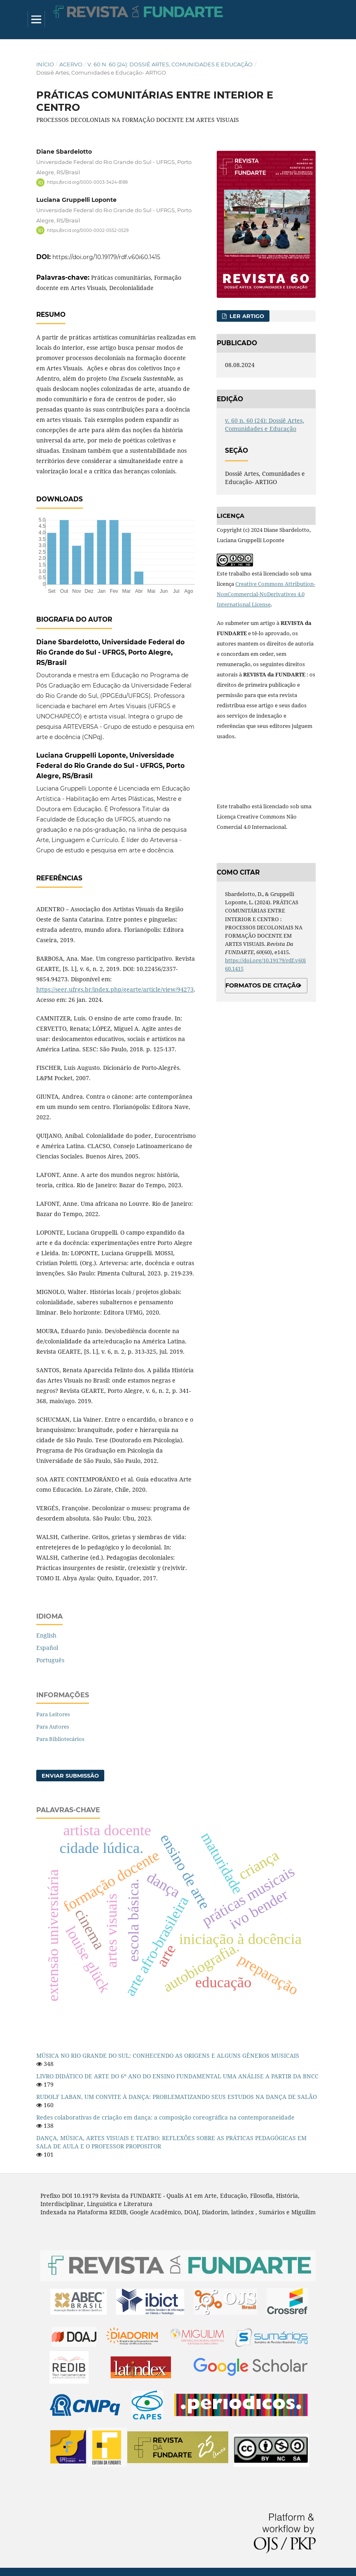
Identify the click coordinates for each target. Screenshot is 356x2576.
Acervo (70, 64)
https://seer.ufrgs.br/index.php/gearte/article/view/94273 (115, 989)
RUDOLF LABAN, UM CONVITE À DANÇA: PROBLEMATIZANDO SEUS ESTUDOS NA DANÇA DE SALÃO (176, 2097)
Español (47, 1648)
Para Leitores (53, 1714)
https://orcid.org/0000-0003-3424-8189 (87, 182)
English (46, 1635)
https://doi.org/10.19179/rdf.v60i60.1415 (106, 257)
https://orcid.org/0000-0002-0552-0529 (88, 230)
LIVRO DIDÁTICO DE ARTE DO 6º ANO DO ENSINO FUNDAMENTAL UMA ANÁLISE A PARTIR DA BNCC (177, 2076)
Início (45, 64)
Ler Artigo (246, 316)
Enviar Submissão (70, 1775)
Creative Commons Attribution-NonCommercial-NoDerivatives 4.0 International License (266, 594)
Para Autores (52, 1726)
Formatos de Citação (263, 985)
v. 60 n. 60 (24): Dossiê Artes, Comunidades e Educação (170, 64)
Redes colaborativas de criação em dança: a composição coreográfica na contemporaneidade (165, 2117)
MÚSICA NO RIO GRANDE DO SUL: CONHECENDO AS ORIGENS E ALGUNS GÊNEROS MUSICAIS (167, 2055)
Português (50, 1660)
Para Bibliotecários (60, 1739)
